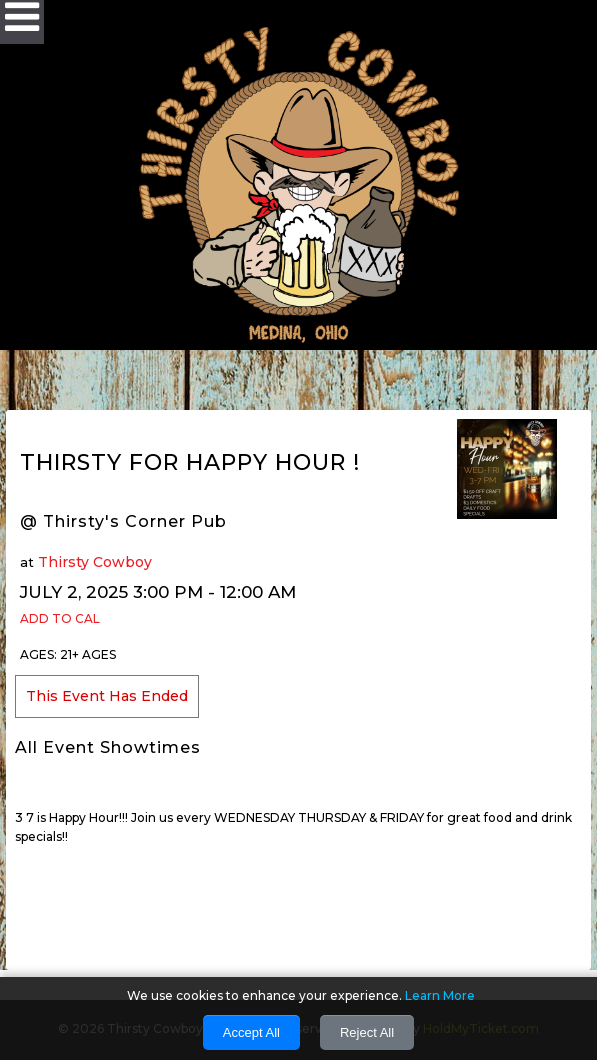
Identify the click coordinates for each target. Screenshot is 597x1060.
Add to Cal (60, 618)
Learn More (440, 995)
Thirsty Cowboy (95, 562)
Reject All (367, 1032)
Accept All (251, 1032)
